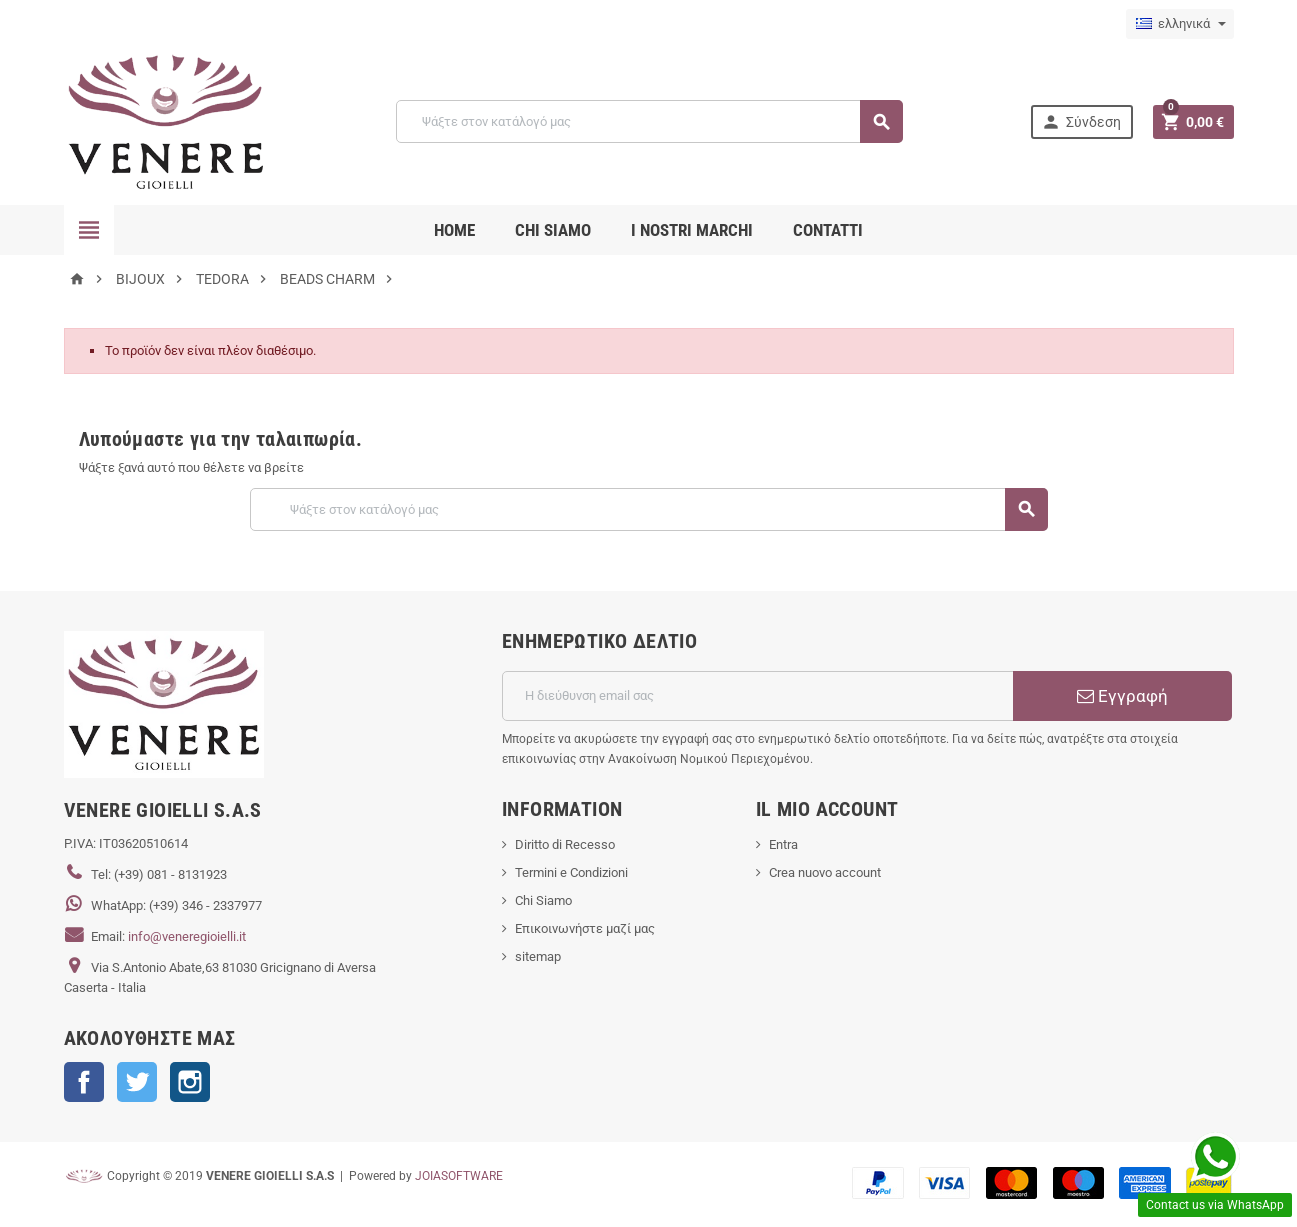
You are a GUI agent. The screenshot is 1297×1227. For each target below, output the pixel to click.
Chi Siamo (543, 900)
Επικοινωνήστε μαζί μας (585, 928)
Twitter (137, 1082)
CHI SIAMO (553, 230)
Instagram (190, 1082)
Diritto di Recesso (565, 844)
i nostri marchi (692, 230)
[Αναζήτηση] (649, 121)
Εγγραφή (1122, 696)
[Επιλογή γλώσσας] (1180, 24)
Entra (783, 844)
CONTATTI (828, 230)
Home (454, 230)
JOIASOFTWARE (459, 1176)
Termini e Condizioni (571, 872)
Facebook (84, 1082)
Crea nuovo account (825, 872)
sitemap (538, 956)
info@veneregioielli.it (187, 936)
